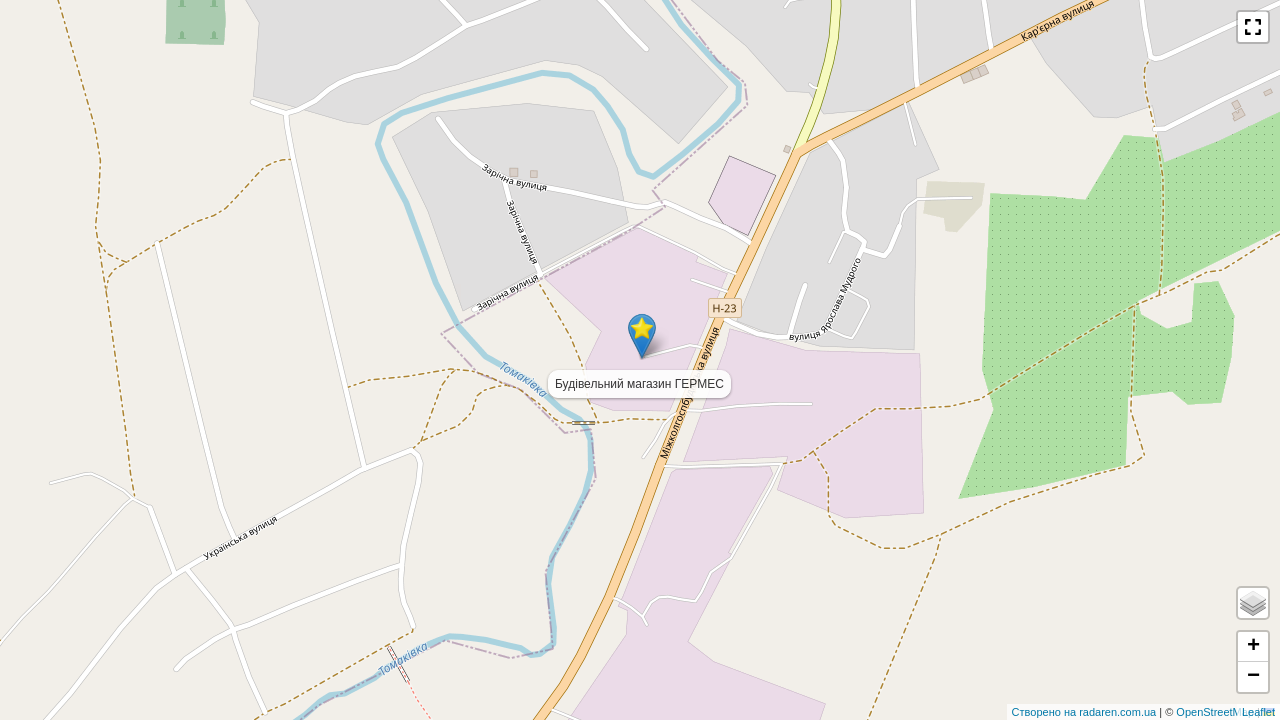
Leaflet (1258, 712)
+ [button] (1253, 647)
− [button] (1253, 677)
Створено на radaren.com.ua (1084, 712)
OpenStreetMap (1216, 712)
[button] (1253, 27)
